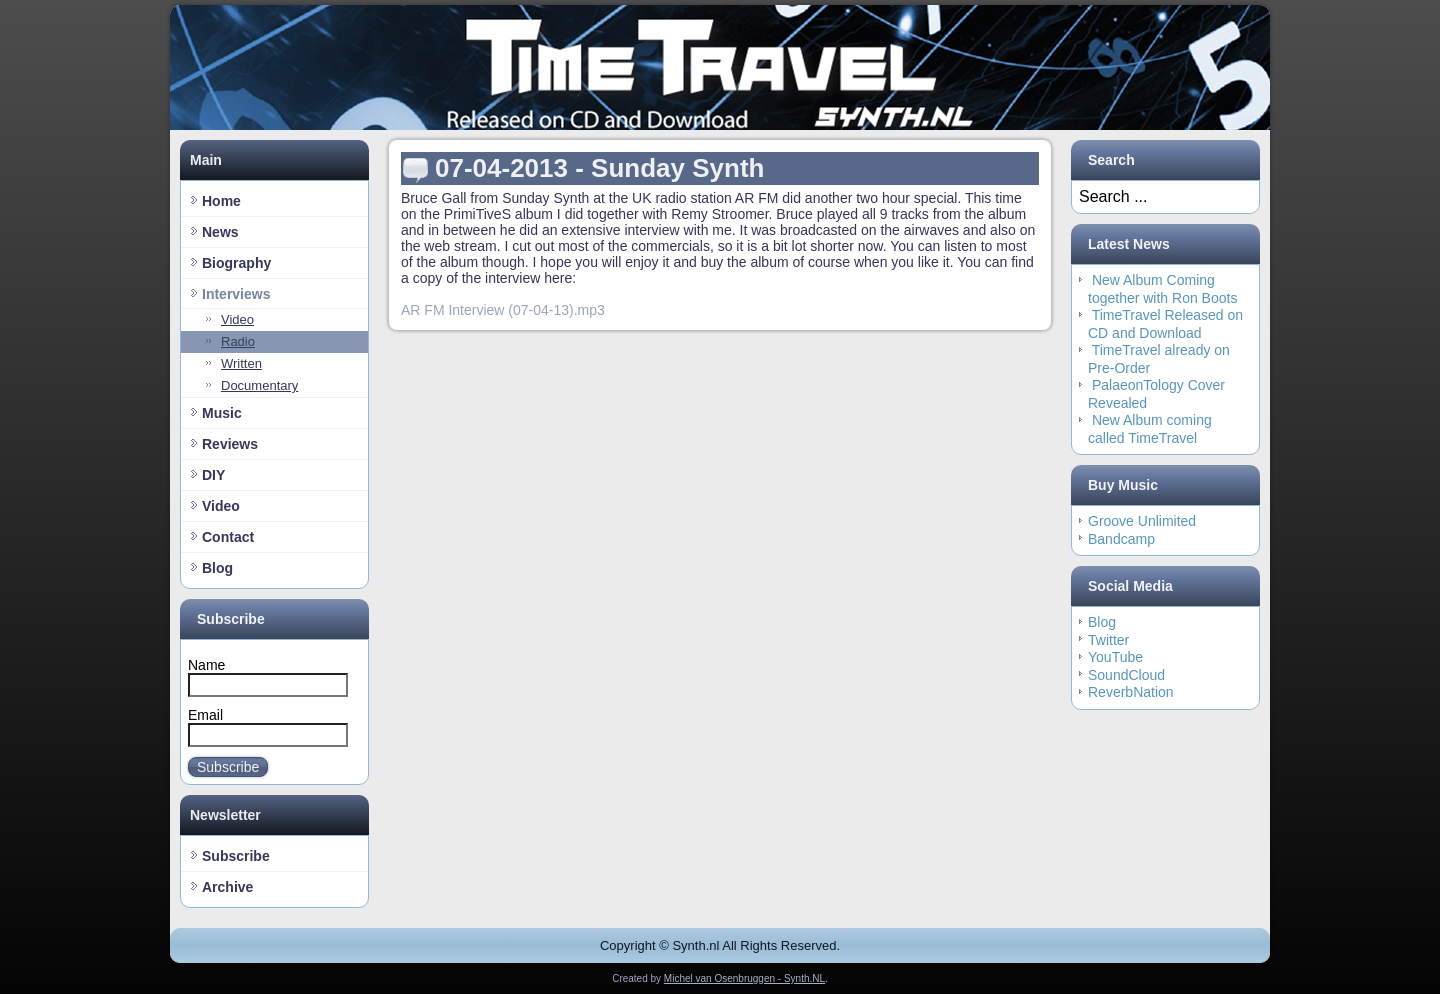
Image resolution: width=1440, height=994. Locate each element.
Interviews (236, 294)
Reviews (230, 444)
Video (237, 319)
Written (241, 363)
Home (221, 201)
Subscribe (236, 856)
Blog (217, 568)
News (220, 232)
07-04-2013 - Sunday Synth (599, 168)
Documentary (259, 385)
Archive (227, 887)
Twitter (1108, 640)
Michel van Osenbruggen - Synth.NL (744, 978)
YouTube (1115, 657)
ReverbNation (1131, 692)
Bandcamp (1121, 539)
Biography (236, 263)
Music (222, 413)
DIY (213, 475)
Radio (238, 341)
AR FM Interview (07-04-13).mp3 (503, 310)
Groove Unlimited (1142, 521)
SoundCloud (1126, 675)
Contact (228, 537)
